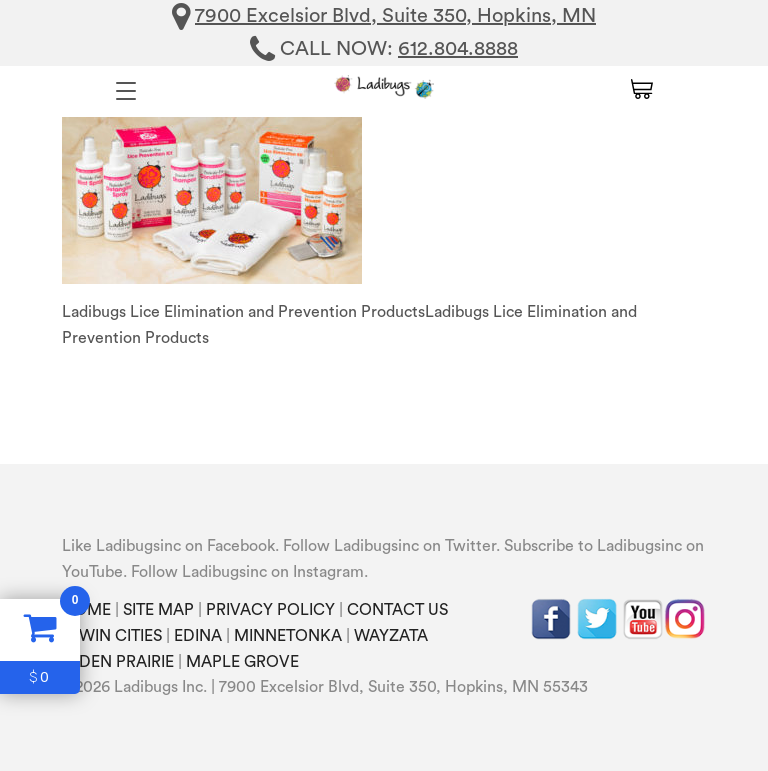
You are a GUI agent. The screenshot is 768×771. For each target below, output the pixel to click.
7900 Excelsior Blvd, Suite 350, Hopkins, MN (395, 16)
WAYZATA (391, 636)
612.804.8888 (458, 49)
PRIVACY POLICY (270, 610)
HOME (86, 610)
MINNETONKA (288, 636)
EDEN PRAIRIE (122, 662)
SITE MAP (158, 610)
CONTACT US (397, 610)
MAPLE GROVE (242, 662)
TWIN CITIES (116, 636)
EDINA (198, 636)
